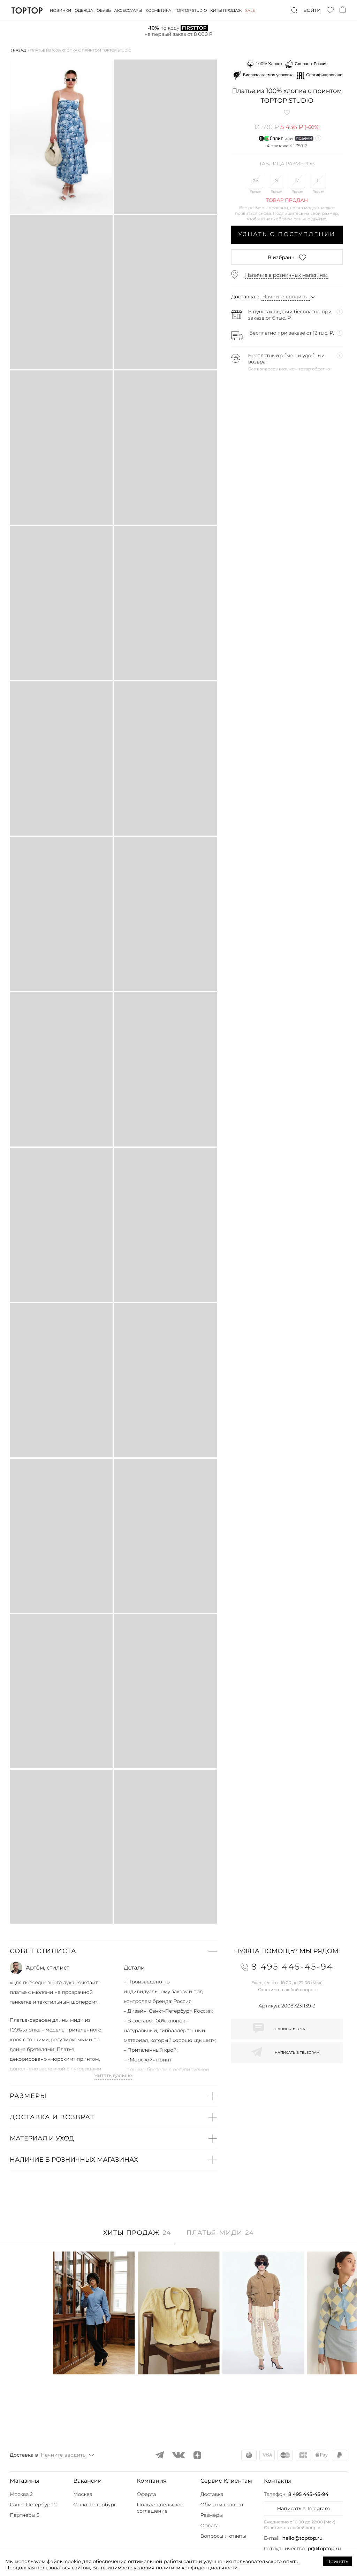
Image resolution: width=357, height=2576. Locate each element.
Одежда (84, 10)
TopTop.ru (27, 10)
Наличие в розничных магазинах (286, 275)
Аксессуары (128, 10)
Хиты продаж (226, 10)
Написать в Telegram (303, 2508)
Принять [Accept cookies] (337, 2561)
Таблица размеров (287, 164)
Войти (312, 10)
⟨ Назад (18, 50)
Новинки (60, 10)
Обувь (104, 10)
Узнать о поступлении (287, 234)
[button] (113, 1951)
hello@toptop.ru (302, 2538)
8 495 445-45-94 (308, 2494)
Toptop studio (191, 10)
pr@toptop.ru (324, 2548)
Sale (250, 10)
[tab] (137, 2236)
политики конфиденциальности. (197, 2568)
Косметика (159, 10)
